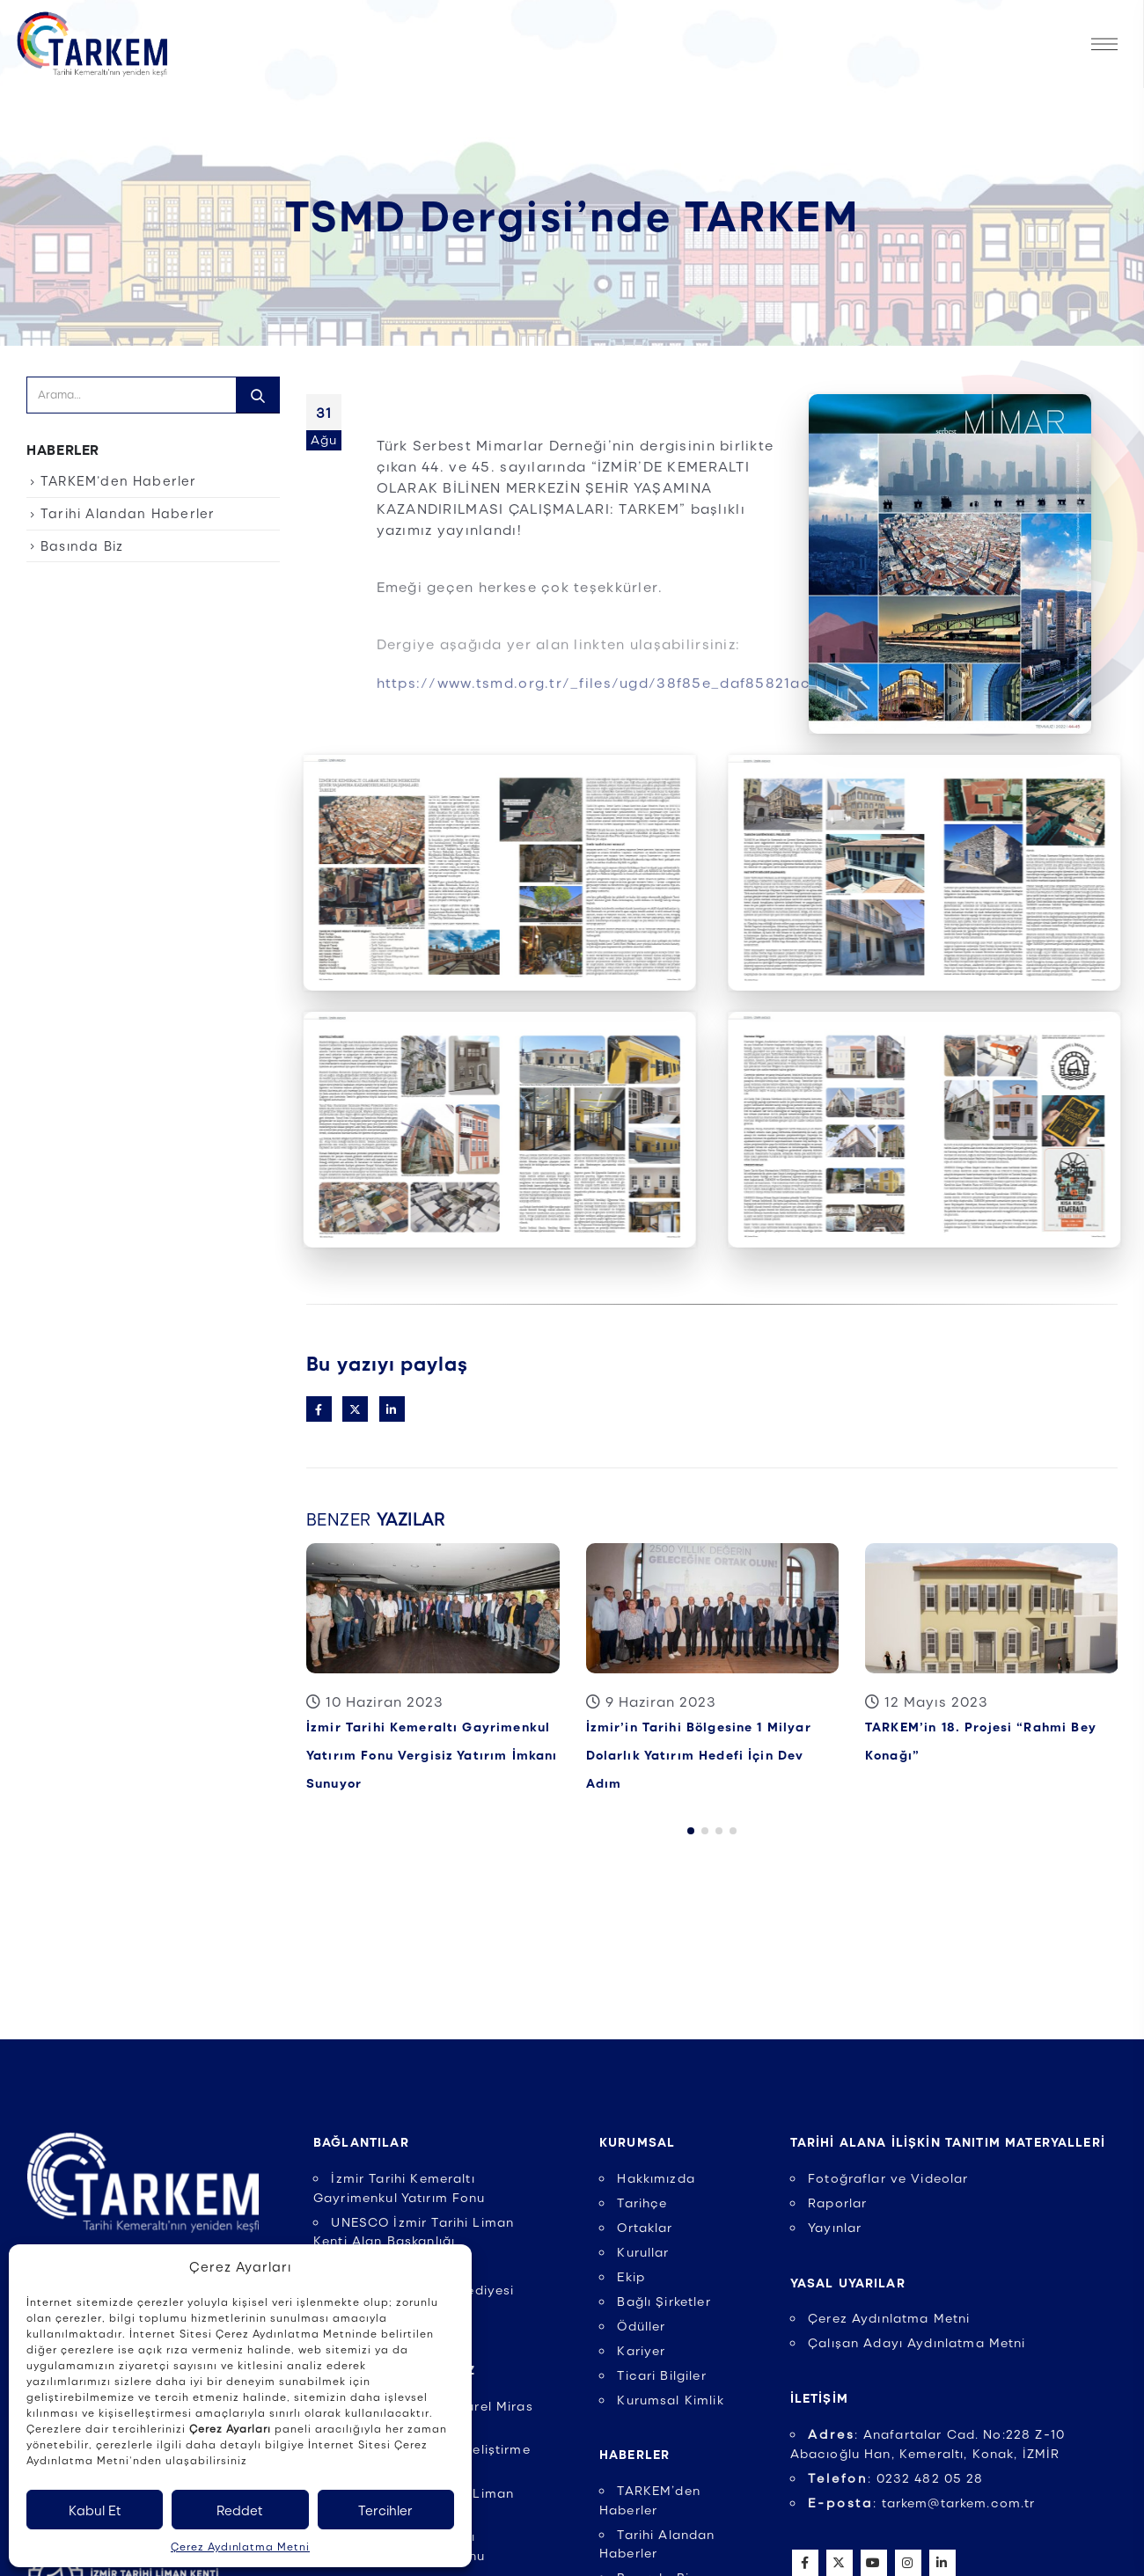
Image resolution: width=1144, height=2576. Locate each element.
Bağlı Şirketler (663, 2300)
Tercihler (385, 2510)
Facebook (319, 1409)
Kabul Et (95, 2510)
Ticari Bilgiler (661, 2374)
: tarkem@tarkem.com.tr (922, 2502)
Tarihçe (642, 2202)
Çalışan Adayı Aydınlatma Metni (917, 2342)
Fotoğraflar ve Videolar (888, 2177)
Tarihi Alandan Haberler (127, 513)
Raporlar (837, 2202)
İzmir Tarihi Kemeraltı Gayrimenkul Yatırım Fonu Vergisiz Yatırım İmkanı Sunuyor (431, 1754)
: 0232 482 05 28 (896, 2477)
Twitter (355, 1409)
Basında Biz (81, 545)
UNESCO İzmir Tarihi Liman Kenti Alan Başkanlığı (413, 2231)
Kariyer (641, 2350)
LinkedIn (392, 1409)
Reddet (239, 2510)
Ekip (631, 2276)
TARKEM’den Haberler (118, 480)
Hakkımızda (656, 2177)
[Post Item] (433, 1608)
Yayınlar (835, 2227)
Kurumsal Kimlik (670, 2399)
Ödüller (641, 2325)
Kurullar (643, 2251)
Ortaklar (644, 2227)
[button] (691, 1825)
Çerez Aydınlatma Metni (240, 2546)
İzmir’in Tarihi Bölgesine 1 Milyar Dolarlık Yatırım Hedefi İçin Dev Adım (698, 1754)
